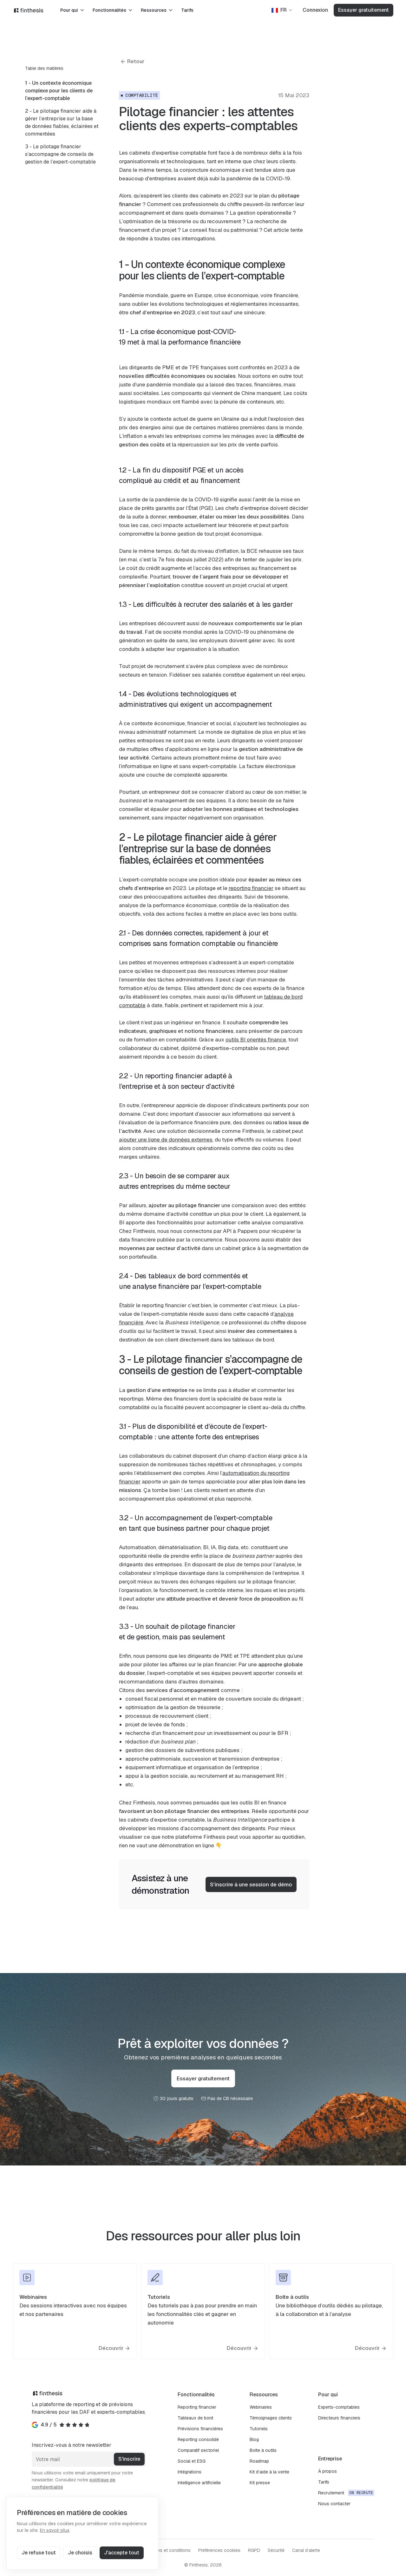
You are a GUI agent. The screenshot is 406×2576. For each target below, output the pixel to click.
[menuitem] (62, 90)
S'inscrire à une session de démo (251, 1884)
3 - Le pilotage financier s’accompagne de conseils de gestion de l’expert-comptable (60, 154)
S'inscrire (129, 2459)
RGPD (254, 2550)
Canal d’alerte (306, 2550)
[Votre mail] (89, 2459)
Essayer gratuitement (363, 10)
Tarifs (187, 10)
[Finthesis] (28, 10)
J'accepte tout (121, 2552)
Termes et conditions (169, 2550)
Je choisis (80, 2552)
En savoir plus (54, 2530)
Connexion (315, 10)
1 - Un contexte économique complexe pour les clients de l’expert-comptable (59, 91)
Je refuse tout (39, 2552)
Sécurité (276, 2550)
